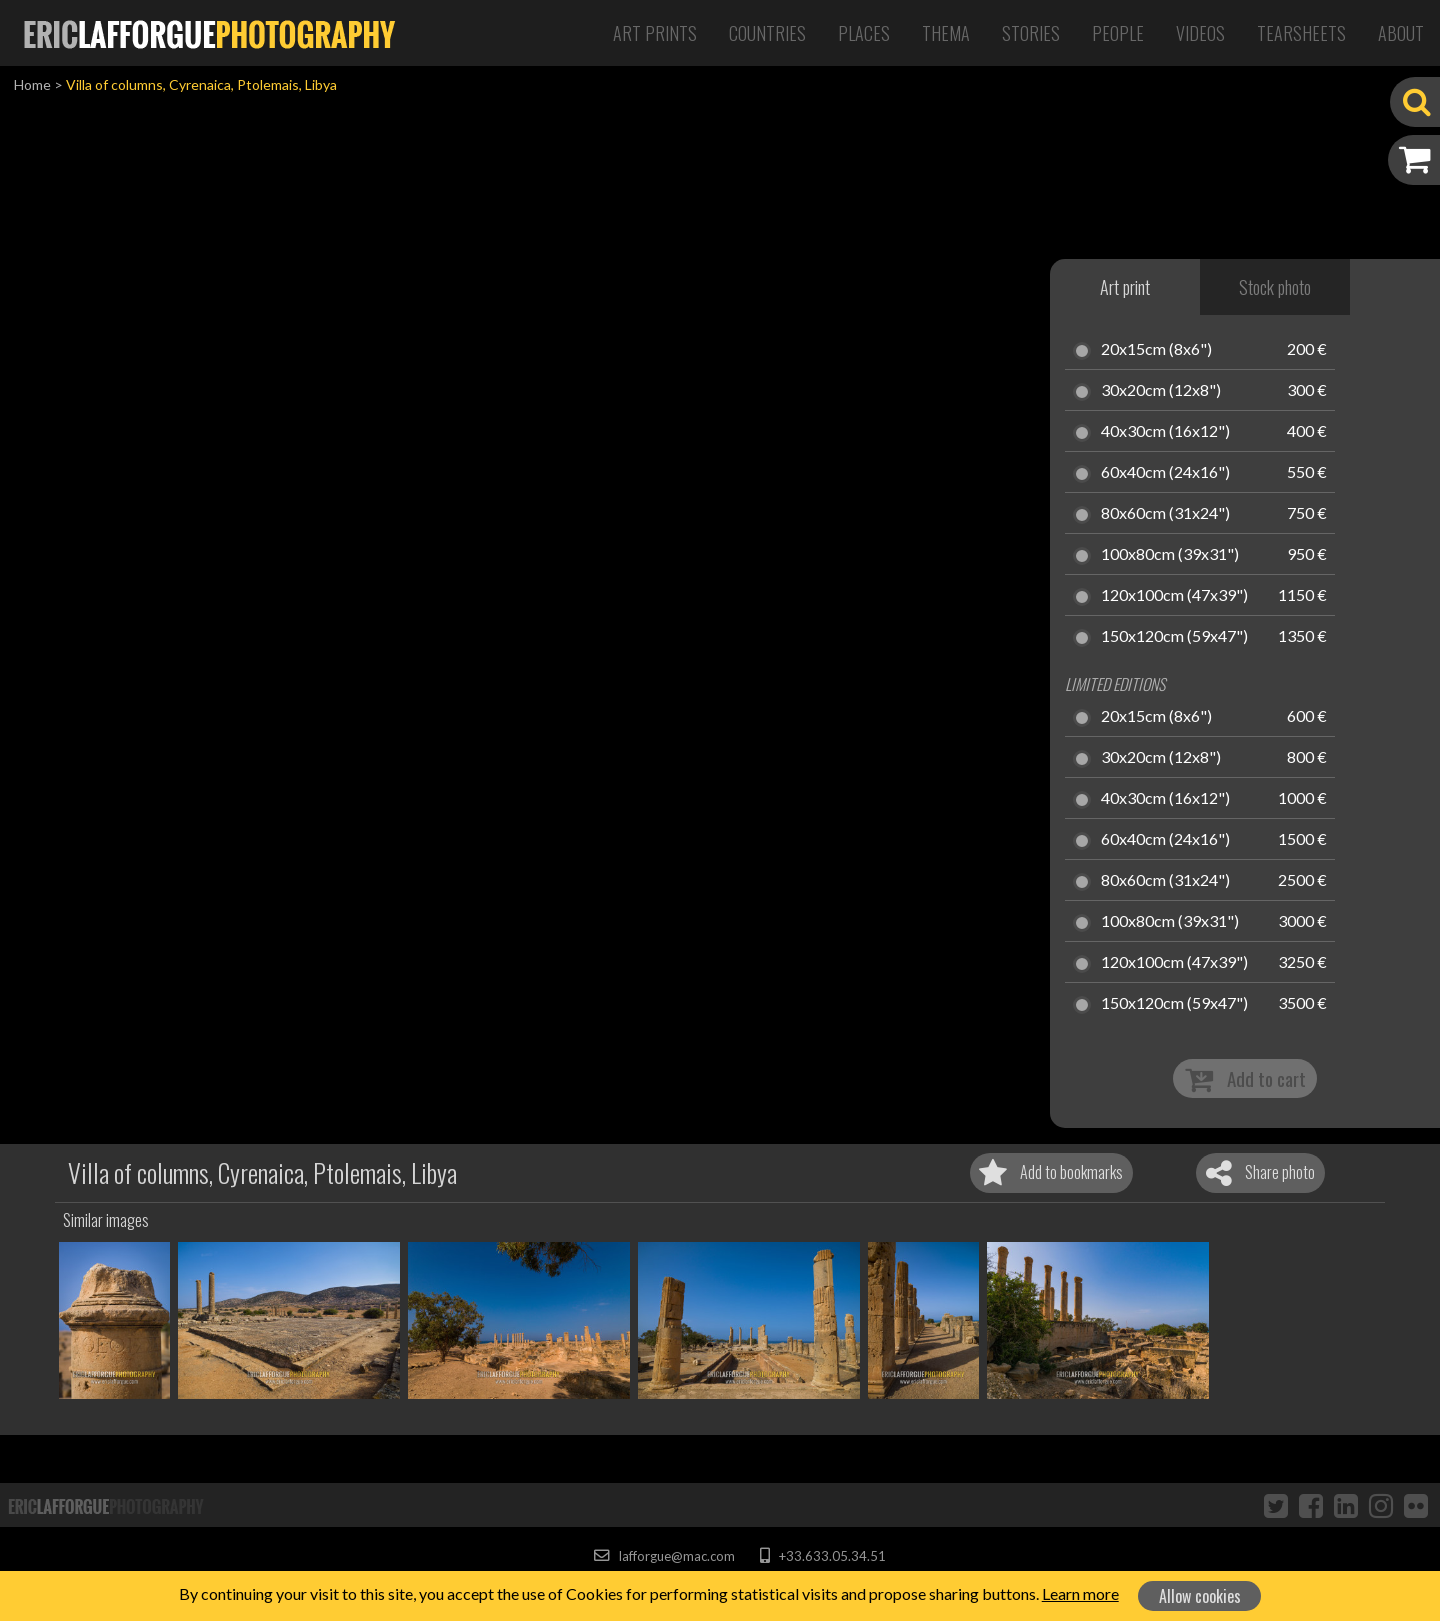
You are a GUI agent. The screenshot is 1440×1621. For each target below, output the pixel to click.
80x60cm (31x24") (1165, 514)
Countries (767, 33)
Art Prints (655, 33)
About (1401, 33)
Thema (946, 33)
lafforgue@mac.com (664, 1556)
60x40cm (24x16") (1165, 473)
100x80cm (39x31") (1170, 555)
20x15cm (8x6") (1156, 350)
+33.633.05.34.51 (822, 1556)
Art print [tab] (1125, 287)
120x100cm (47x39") (1174, 596)
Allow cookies (1200, 1596)
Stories (1031, 33)
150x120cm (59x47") (1174, 637)
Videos (1200, 33)
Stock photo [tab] (1275, 287)
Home (32, 84)
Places (864, 33)
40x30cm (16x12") (1165, 432)
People (1118, 33)
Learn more (1080, 1593)
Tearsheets (1301, 33)
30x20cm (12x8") (1161, 391)
